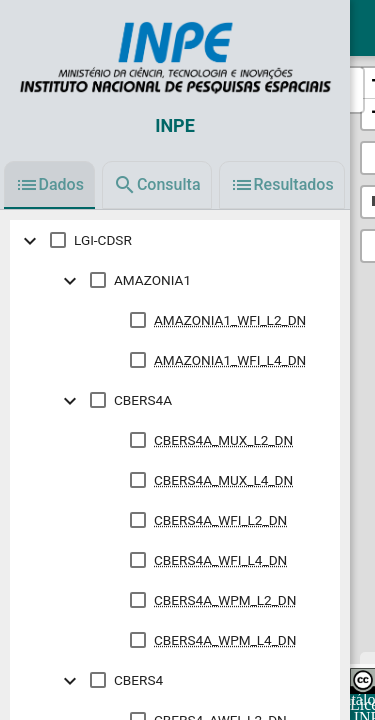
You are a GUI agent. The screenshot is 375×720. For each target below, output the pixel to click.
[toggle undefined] (30, 240)
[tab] (49, 185)
